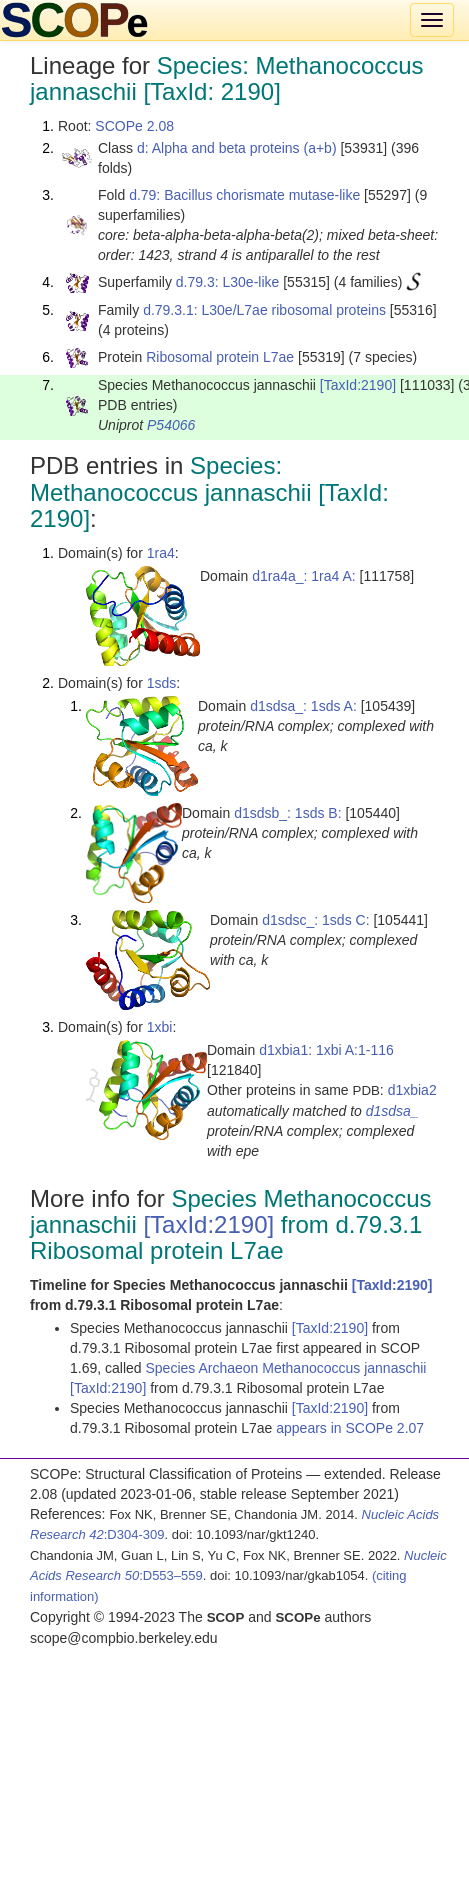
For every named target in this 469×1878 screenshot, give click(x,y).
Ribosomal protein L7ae (220, 357)
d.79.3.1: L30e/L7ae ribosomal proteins (264, 310)
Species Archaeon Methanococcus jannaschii (286, 1368)
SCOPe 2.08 (134, 126)
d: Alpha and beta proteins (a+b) (237, 148)
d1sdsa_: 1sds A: (303, 706)
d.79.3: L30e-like (228, 282)
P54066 (171, 425)
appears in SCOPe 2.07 (350, 1428)
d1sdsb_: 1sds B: (287, 813)
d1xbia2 (412, 1090)
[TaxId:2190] (358, 385)
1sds (162, 683)
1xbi (160, 1027)
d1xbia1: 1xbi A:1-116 (326, 1050)
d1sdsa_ (392, 1111)
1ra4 (161, 553)
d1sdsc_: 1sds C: (315, 920)
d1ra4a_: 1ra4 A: (304, 576)
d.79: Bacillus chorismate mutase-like (244, 195)
